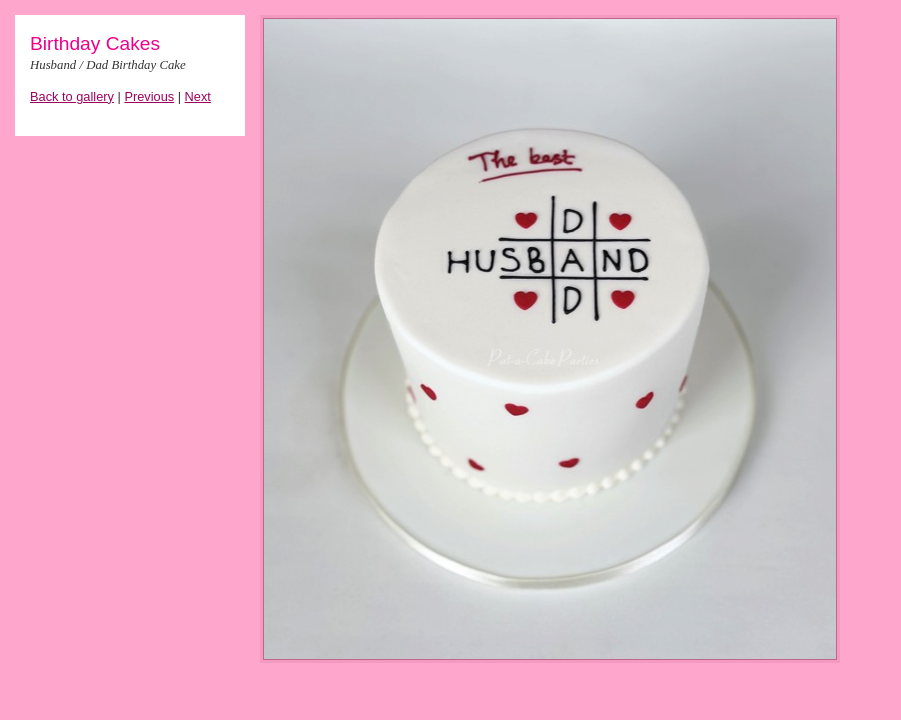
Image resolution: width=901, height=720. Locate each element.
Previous (149, 96)
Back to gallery (72, 96)
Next (198, 96)
